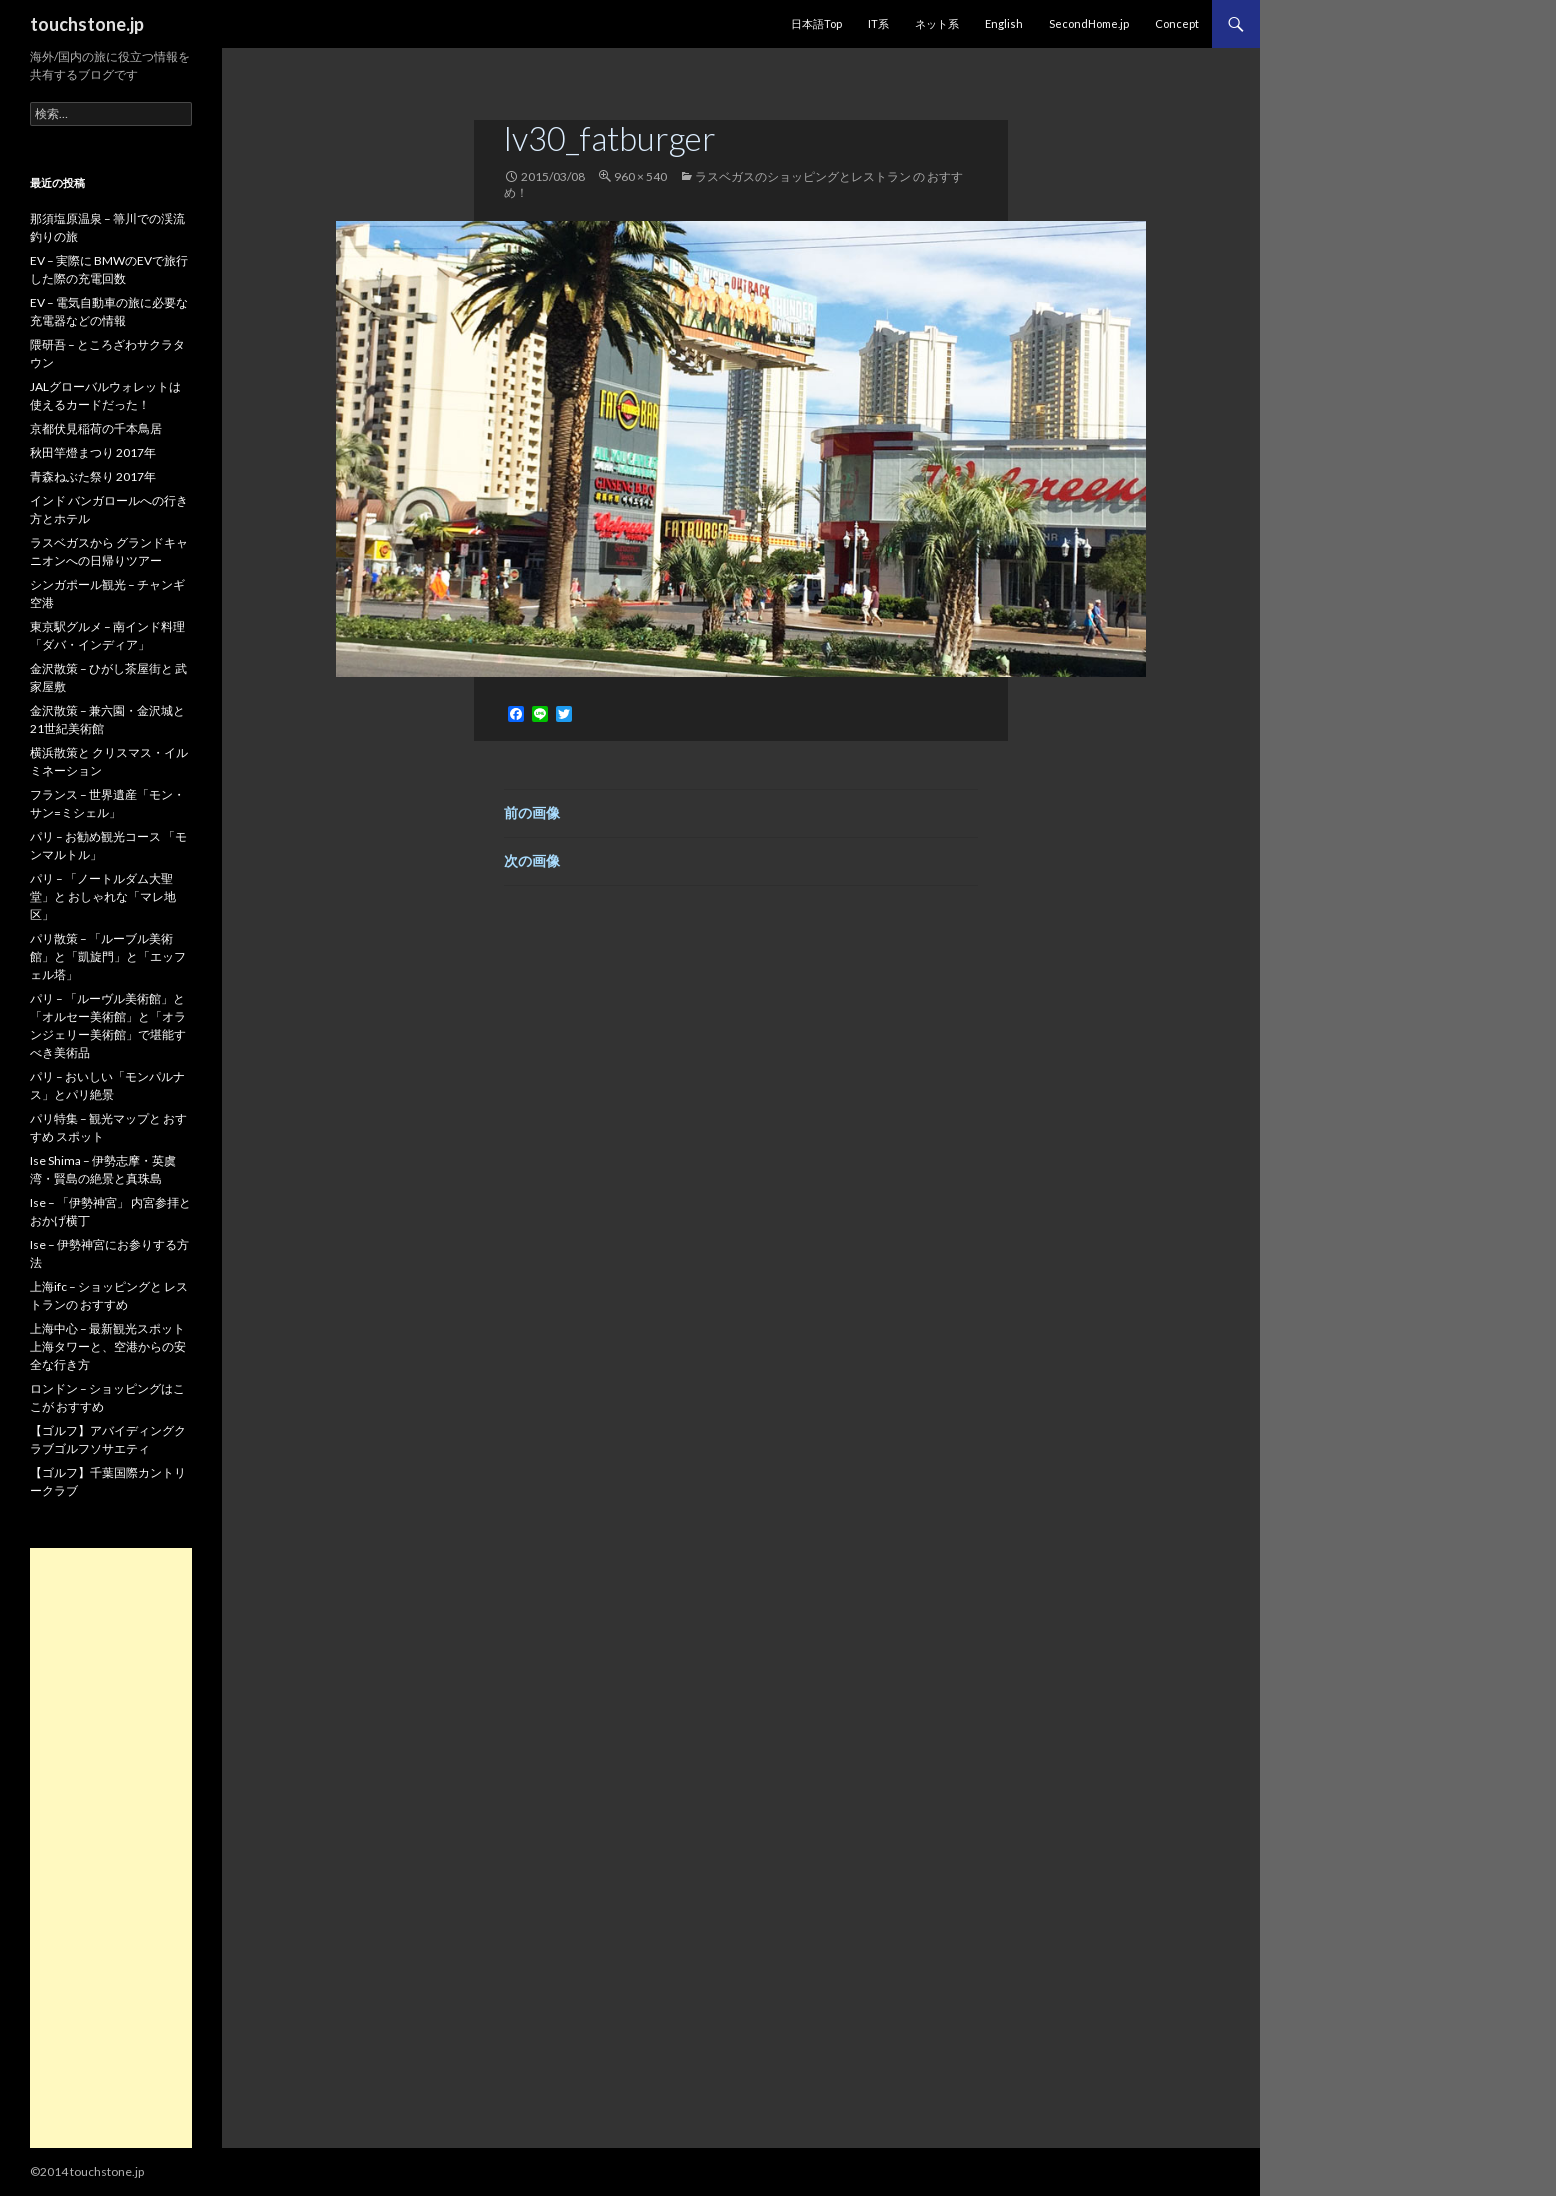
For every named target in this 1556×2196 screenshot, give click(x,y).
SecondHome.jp (1089, 23)
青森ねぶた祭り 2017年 (93, 476)
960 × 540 (640, 176)
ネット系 (937, 23)
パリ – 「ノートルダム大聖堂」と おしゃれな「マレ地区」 (103, 896)
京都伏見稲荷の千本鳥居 (96, 428)
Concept (1177, 23)
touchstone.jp (87, 24)
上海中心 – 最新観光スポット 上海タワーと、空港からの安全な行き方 (108, 1346)
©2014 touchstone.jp (87, 2171)
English (1004, 23)
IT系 (878, 23)
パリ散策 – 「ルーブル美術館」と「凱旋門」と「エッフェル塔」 (108, 956)
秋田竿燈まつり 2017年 (93, 452)
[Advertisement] (111, 1848)
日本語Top (816, 23)
